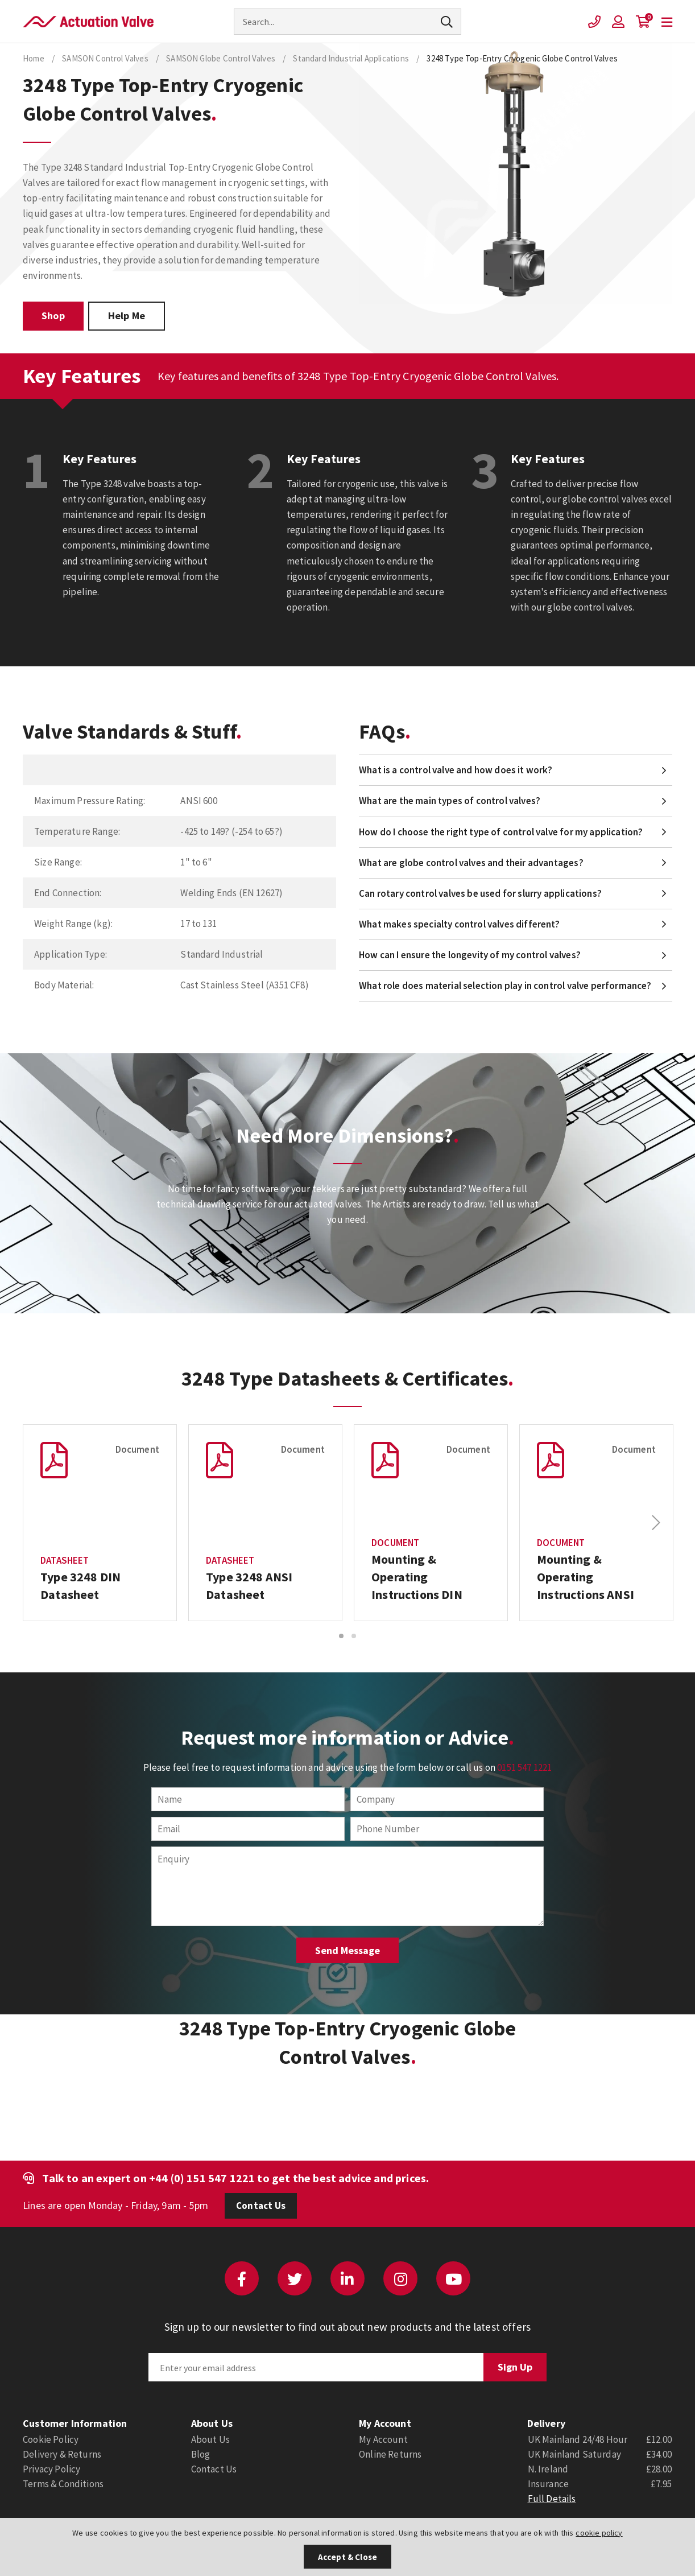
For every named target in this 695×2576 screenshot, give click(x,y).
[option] (100, 1522)
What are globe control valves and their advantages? (471, 862)
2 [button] (353, 1636)
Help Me (126, 315)
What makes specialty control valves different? (459, 924)
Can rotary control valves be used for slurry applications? (480, 893)
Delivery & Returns (62, 2454)
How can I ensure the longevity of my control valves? (470, 955)
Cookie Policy (50, 2439)
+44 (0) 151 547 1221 (202, 2178)
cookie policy (599, 2533)
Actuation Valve (88, 21)
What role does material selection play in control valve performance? (505, 985)
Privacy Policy (51, 2469)
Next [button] (656, 1522)
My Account (383, 2439)
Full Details (552, 2498)
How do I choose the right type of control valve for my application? (501, 832)
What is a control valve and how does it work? (456, 770)
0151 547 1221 (524, 1767)
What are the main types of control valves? (449, 800)
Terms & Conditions (63, 2484)
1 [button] (341, 1636)
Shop (53, 315)
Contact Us (261, 2205)
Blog (200, 2454)
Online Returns (390, 2454)
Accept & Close (347, 2557)
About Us (210, 2439)
